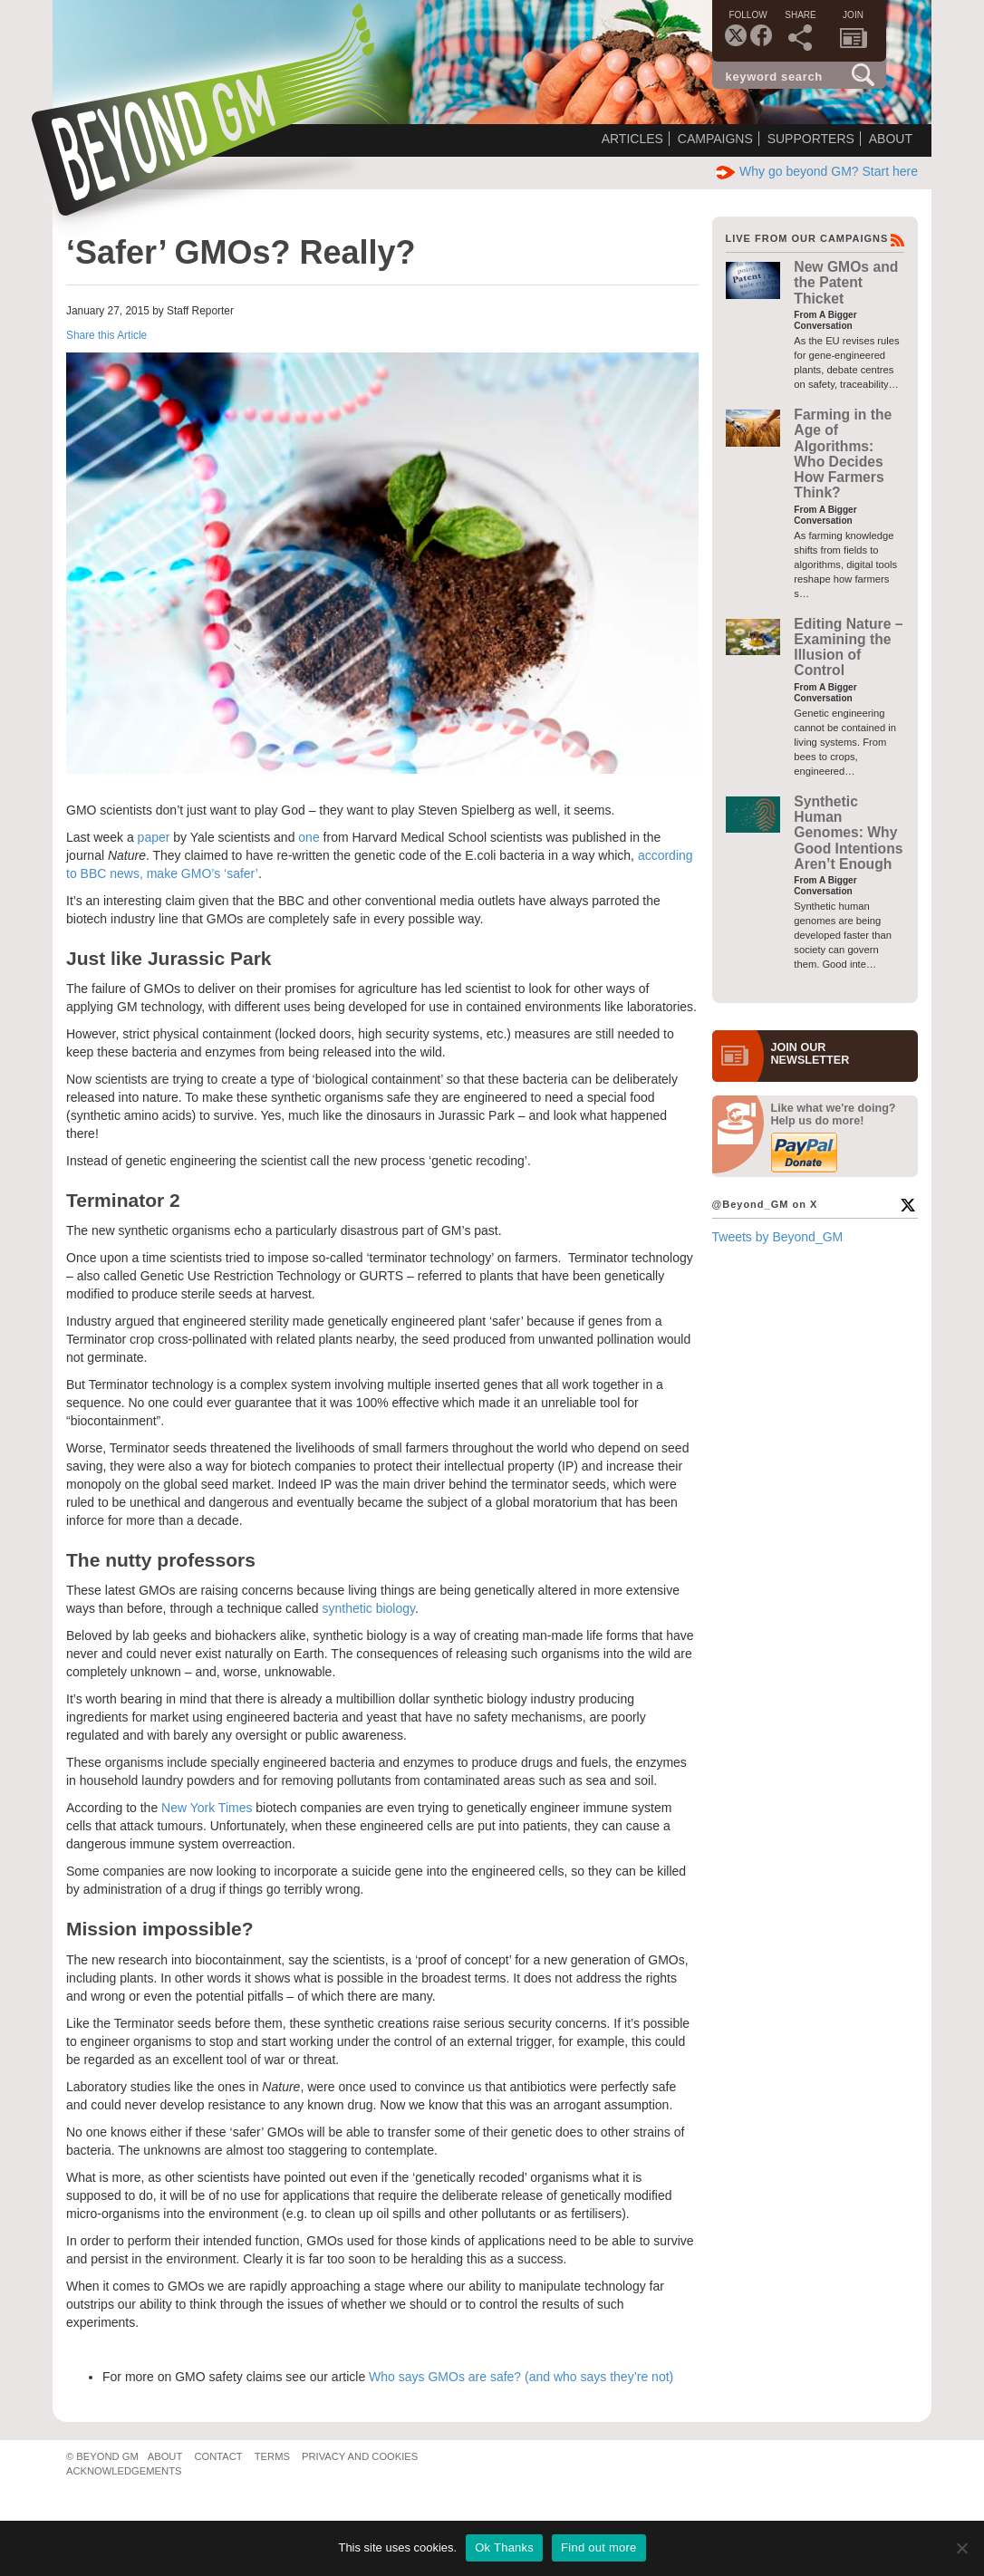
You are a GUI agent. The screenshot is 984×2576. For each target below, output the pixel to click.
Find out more (598, 2547)
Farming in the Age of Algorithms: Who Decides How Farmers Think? (843, 453)
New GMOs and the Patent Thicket (846, 282)
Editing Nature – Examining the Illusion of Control (848, 647)
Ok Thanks (504, 2547)
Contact (218, 2456)
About (890, 138)
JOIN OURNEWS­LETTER (810, 1053)
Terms (272, 2456)
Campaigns (715, 138)
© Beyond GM (102, 2456)
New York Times (206, 1807)
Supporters (810, 138)
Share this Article (106, 335)
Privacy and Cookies (360, 2456)
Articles (632, 138)
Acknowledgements (123, 2470)
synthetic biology (369, 1608)
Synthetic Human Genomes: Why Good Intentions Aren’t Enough (848, 833)
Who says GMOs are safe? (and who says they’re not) (521, 2376)
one (310, 837)
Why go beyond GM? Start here (817, 171)
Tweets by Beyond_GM (778, 1237)
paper (156, 837)
